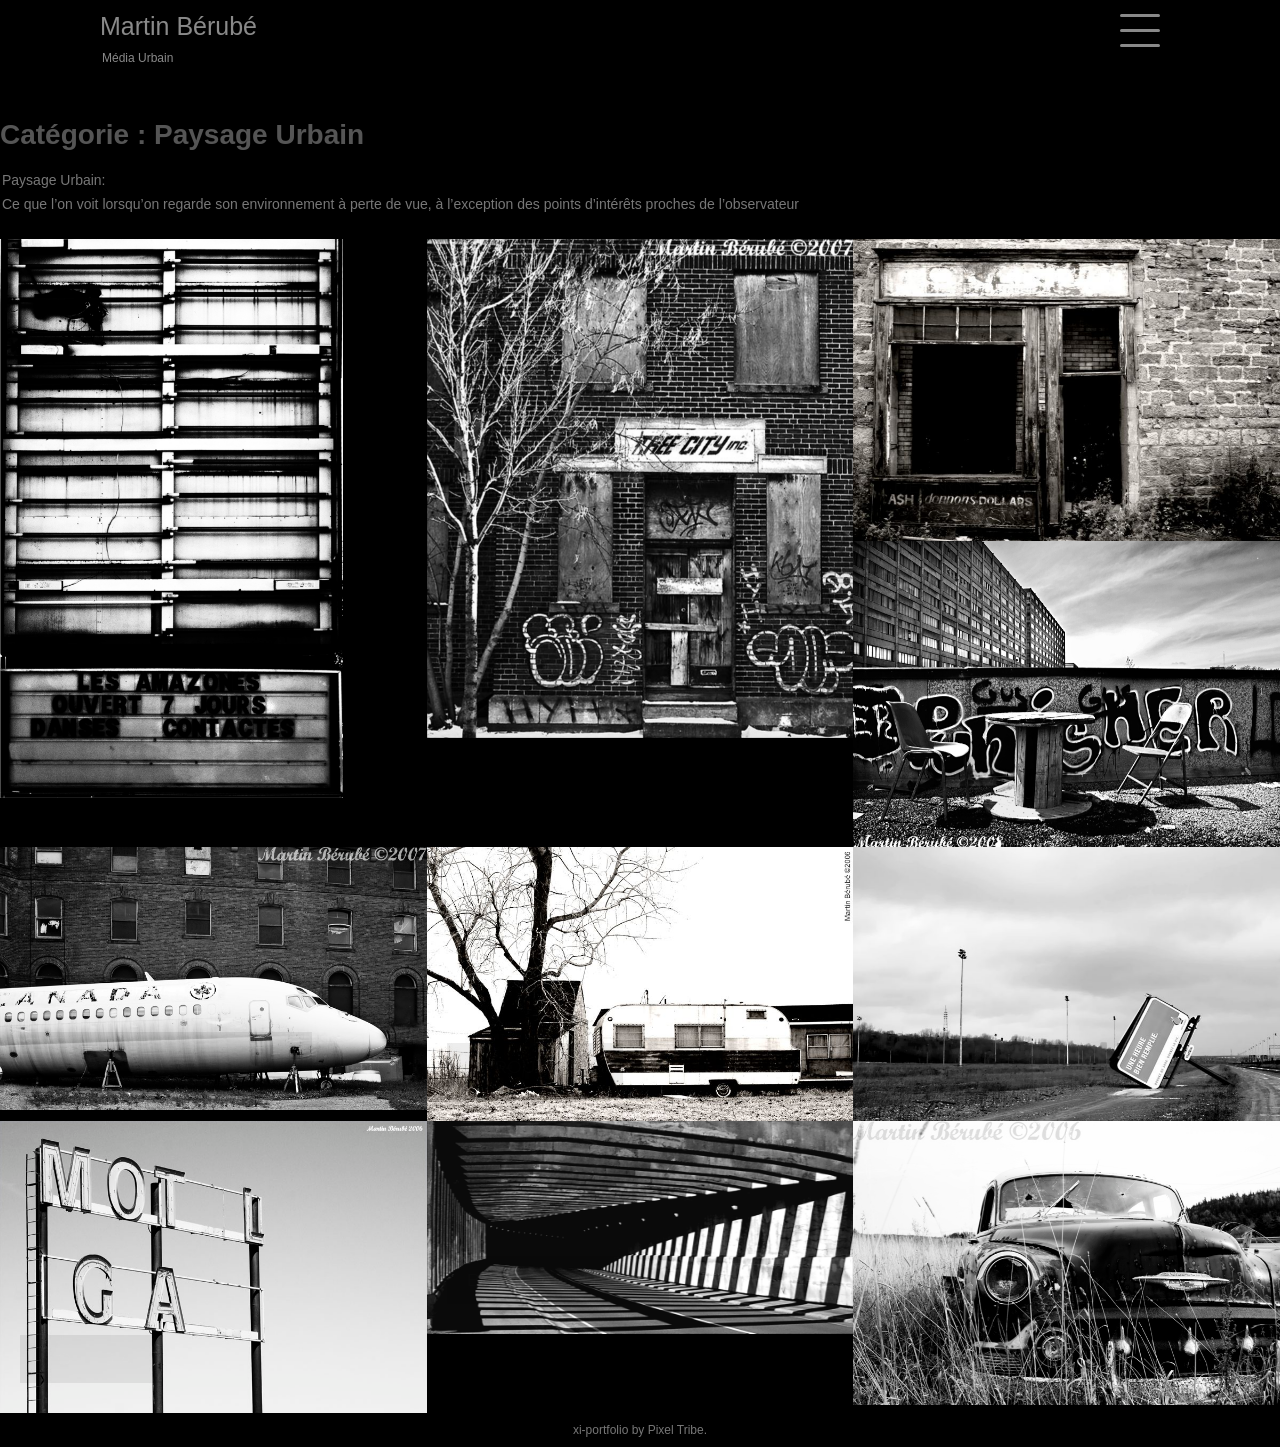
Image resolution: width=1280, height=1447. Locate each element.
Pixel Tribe (676, 1430)
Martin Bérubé (178, 26)
